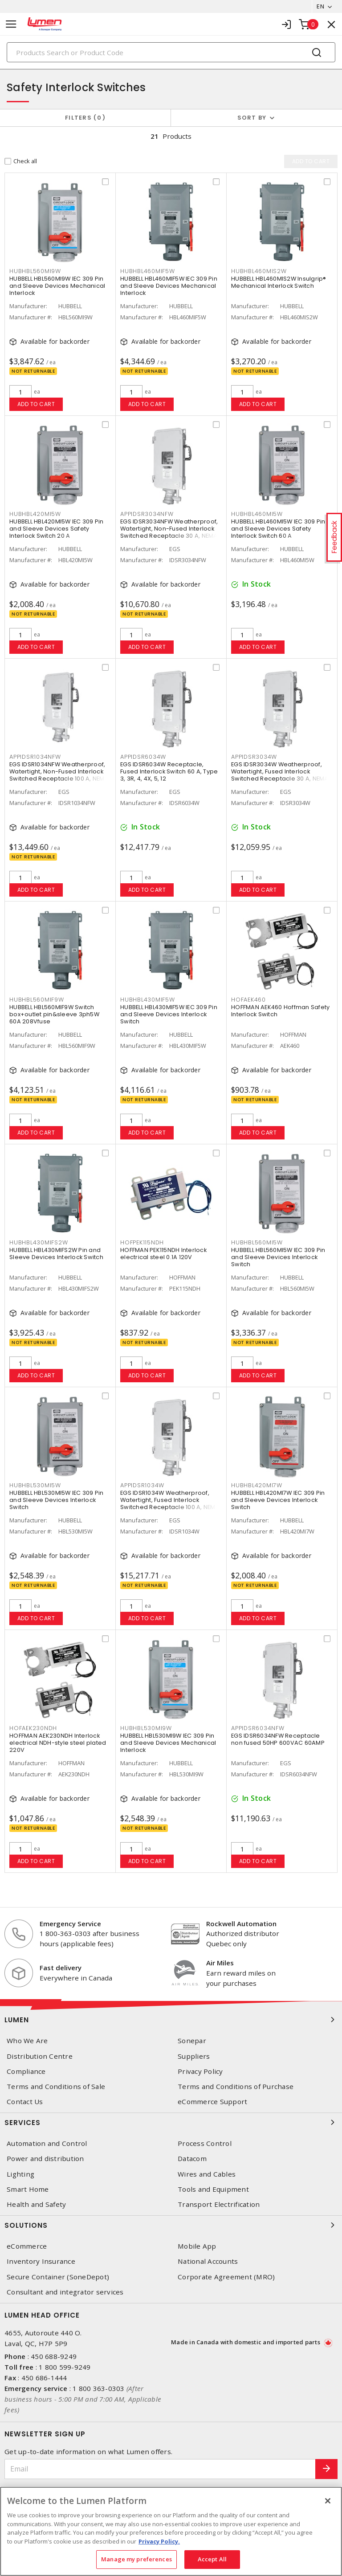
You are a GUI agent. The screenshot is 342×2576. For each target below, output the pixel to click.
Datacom (192, 2158)
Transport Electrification (219, 2204)
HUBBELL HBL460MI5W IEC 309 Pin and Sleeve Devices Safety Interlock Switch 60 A (278, 528)
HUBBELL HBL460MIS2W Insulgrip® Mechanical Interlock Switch (278, 282)
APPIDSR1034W (142, 1485)
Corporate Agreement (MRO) (226, 2277)
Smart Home (28, 2189)
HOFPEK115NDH (142, 1242)
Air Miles (220, 1962)
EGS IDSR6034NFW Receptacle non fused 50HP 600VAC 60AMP (278, 1739)
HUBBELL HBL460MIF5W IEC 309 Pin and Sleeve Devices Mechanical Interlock (168, 286)
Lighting (20, 2174)
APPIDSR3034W (254, 757)
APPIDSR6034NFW (258, 1728)
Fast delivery (60, 1967)
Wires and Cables (207, 2174)
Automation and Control (47, 2143)
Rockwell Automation (241, 1923)
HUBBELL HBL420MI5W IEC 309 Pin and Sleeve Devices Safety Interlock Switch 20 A (56, 528)
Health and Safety (36, 2204)
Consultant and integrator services (65, 2292)
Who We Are (27, 2041)
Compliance (26, 2071)
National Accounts (208, 2261)
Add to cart (36, 404)
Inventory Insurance (41, 2261)
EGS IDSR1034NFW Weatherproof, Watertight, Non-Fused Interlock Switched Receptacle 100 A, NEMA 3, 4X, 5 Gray (59, 775)
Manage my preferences (136, 2559)
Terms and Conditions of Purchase (235, 2086)
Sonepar (192, 2041)
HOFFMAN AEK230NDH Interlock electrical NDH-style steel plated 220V (57, 1743)
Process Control (205, 2143)
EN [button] (320, 6)
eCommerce (27, 2246)
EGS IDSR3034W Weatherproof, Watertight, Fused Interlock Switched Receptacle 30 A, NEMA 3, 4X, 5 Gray (280, 775)
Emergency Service (70, 1923)
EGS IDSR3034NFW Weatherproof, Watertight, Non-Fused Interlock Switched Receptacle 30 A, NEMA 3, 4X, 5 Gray (169, 532)
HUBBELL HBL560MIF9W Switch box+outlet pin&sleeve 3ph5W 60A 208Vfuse (54, 1014)
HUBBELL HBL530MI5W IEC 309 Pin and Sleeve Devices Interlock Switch (56, 1500)
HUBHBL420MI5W (35, 514)
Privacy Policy (200, 2071)
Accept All (212, 2559)
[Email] (160, 2469)
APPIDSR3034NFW (147, 514)
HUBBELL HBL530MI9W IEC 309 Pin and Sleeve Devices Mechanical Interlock (168, 1743)
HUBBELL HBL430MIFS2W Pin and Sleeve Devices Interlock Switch (56, 1253)
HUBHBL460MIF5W (147, 271)
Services (171, 2122)
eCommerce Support (212, 2101)
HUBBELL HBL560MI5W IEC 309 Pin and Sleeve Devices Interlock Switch (278, 1257)
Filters (85, 117)
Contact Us (25, 2101)
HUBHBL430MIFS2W (38, 1242)
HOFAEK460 (248, 999)
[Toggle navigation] (11, 24)
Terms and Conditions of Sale (56, 2086)
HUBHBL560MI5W (257, 1242)
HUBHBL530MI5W (35, 1485)
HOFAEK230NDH (33, 1728)
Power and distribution (45, 2158)
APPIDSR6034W (143, 757)
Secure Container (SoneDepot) (58, 2277)
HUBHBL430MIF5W (147, 999)
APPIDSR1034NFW (35, 757)
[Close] (328, 2501)
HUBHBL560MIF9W (36, 999)
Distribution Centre (40, 2056)
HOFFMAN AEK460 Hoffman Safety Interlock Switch (280, 1010)
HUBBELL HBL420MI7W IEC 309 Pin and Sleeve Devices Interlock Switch (278, 1500)
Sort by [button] (252, 117)
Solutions (171, 2225)
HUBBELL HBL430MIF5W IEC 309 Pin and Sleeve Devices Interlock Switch (168, 1014)
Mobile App (197, 2246)
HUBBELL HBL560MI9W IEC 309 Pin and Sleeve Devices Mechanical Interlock (57, 286)
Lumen (171, 2020)
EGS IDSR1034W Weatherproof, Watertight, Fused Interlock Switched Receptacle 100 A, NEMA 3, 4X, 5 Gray (170, 1503)
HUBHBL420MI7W (256, 1485)
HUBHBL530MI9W (146, 1728)
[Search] (171, 52)
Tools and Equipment (213, 2189)
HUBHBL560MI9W (35, 271)
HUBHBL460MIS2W (259, 271)
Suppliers (194, 2056)
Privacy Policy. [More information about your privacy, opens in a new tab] (159, 2541)
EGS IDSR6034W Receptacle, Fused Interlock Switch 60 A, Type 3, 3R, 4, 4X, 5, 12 (169, 771)
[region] (171, 2531)
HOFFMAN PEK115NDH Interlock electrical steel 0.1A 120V (163, 1253)
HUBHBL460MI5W (257, 514)
